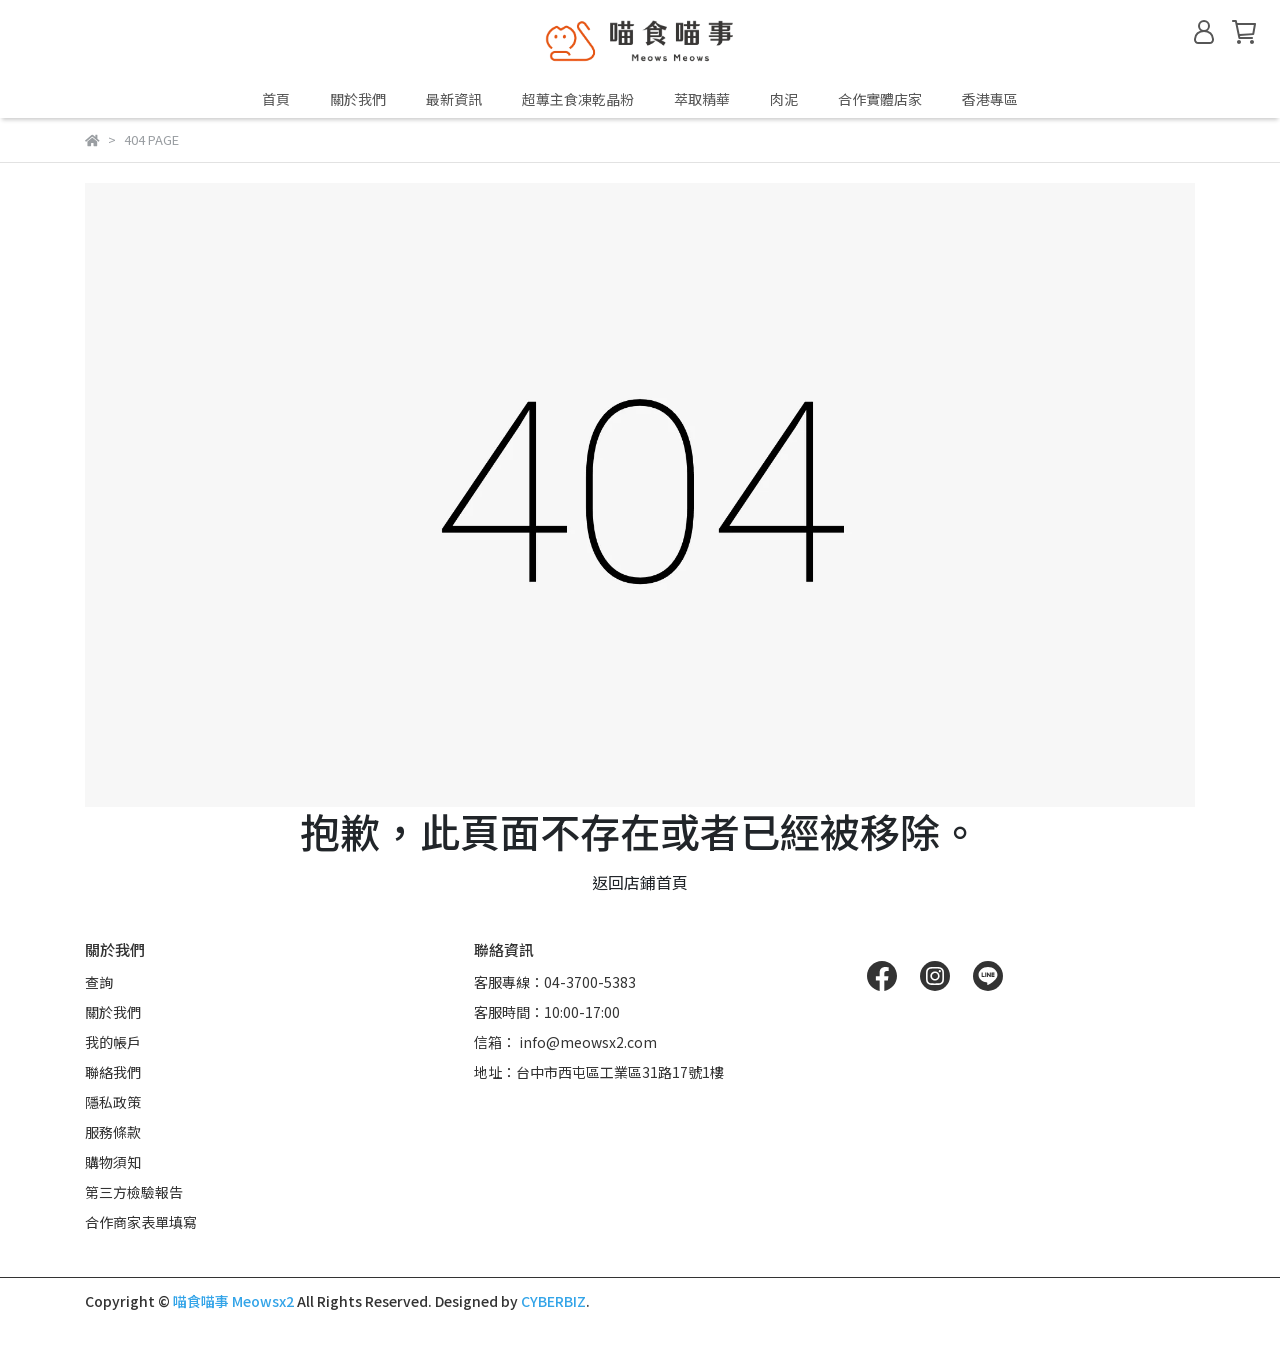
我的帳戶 (113, 1042)
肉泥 (784, 99)
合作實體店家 (880, 99)
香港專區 (990, 99)
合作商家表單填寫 (141, 1222)
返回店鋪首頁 (640, 882)
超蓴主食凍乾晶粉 (578, 99)
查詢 (99, 982)
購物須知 (113, 1162)
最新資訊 (454, 99)
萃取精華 (702, 99)
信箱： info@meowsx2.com (565, 1042)
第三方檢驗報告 (134, 1192)
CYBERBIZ (553, 1301)
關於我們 (358, 99)
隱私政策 (113, 1102)
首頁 (276, 99)
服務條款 (113, 1132)
